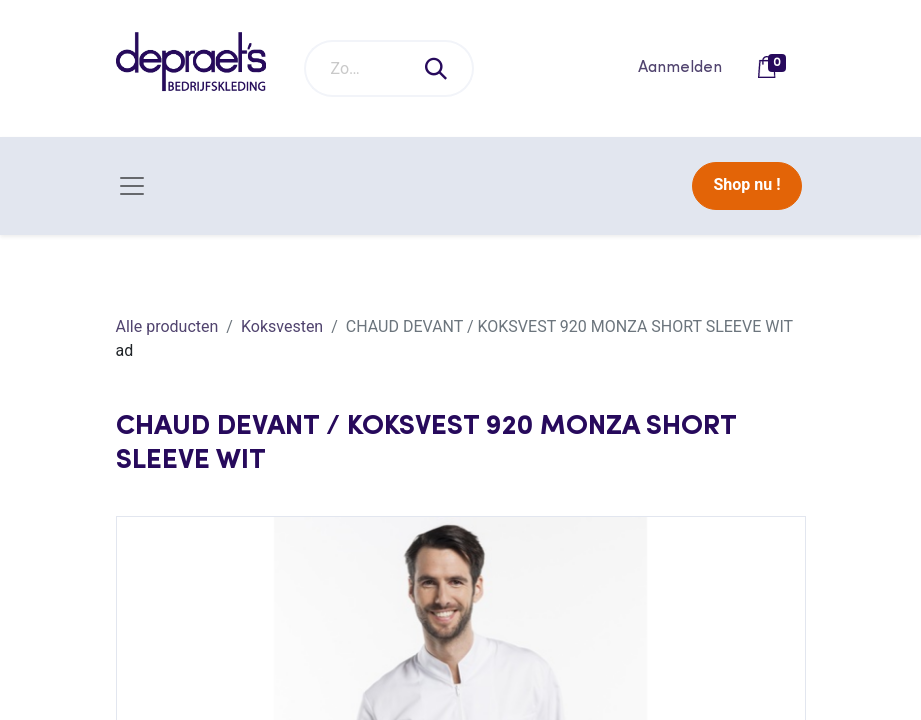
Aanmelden (680, 68)
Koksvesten (282, 326)
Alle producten (167, 326)
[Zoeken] (437, 68)
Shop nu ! (746, 184)
